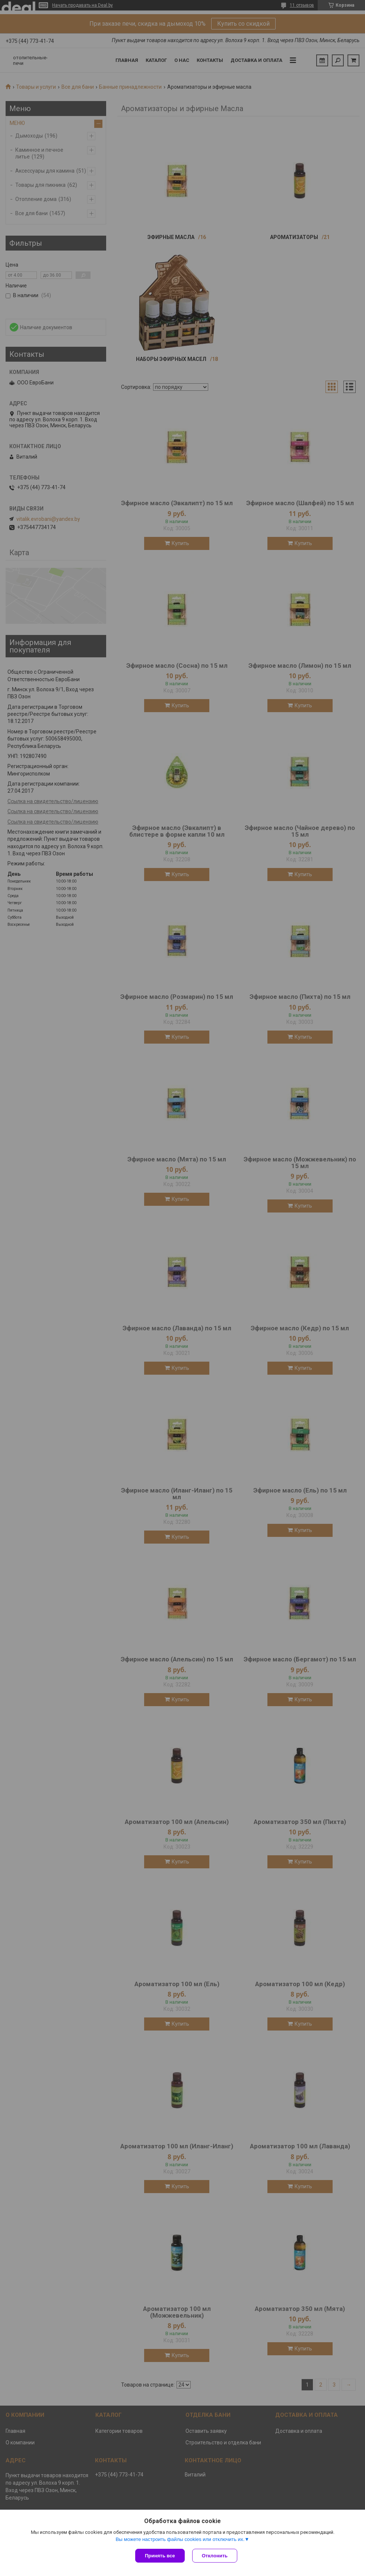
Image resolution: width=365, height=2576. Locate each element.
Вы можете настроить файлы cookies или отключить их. (179, 2539)
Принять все (160, 2555)
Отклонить (215, 2555)
